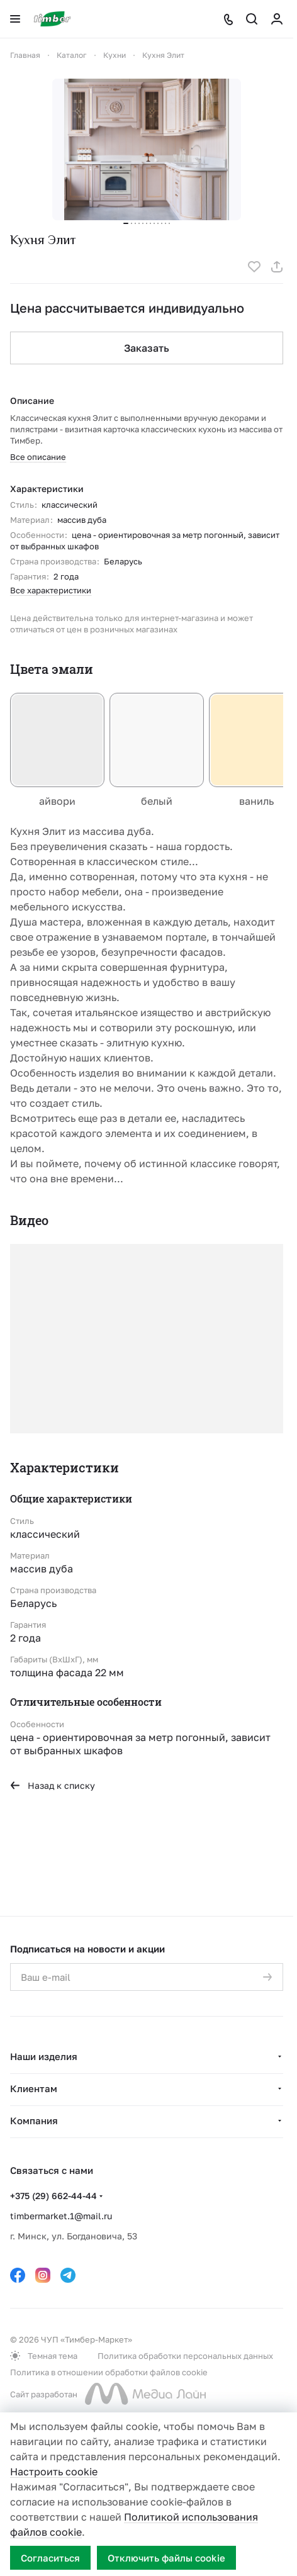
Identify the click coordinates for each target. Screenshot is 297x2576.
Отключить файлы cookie (166, 2557)
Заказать (146, 348)
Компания (34, 2120)
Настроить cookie (54, 2471)
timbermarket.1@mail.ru (61, 2215)
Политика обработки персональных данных (185, 2356)
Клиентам (33, 2088)
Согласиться (50, 2557)
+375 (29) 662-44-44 (53, 2195)
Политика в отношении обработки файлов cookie (109, 2372)
